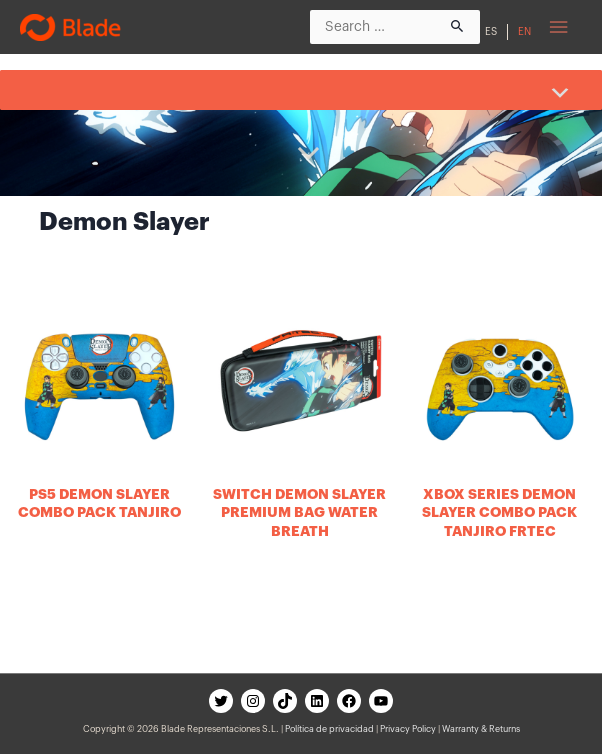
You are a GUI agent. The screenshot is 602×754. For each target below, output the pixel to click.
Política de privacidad (329, 729)
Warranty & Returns (481, 729)
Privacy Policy (408, 729)
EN (524, 32)
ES (491, 32)
